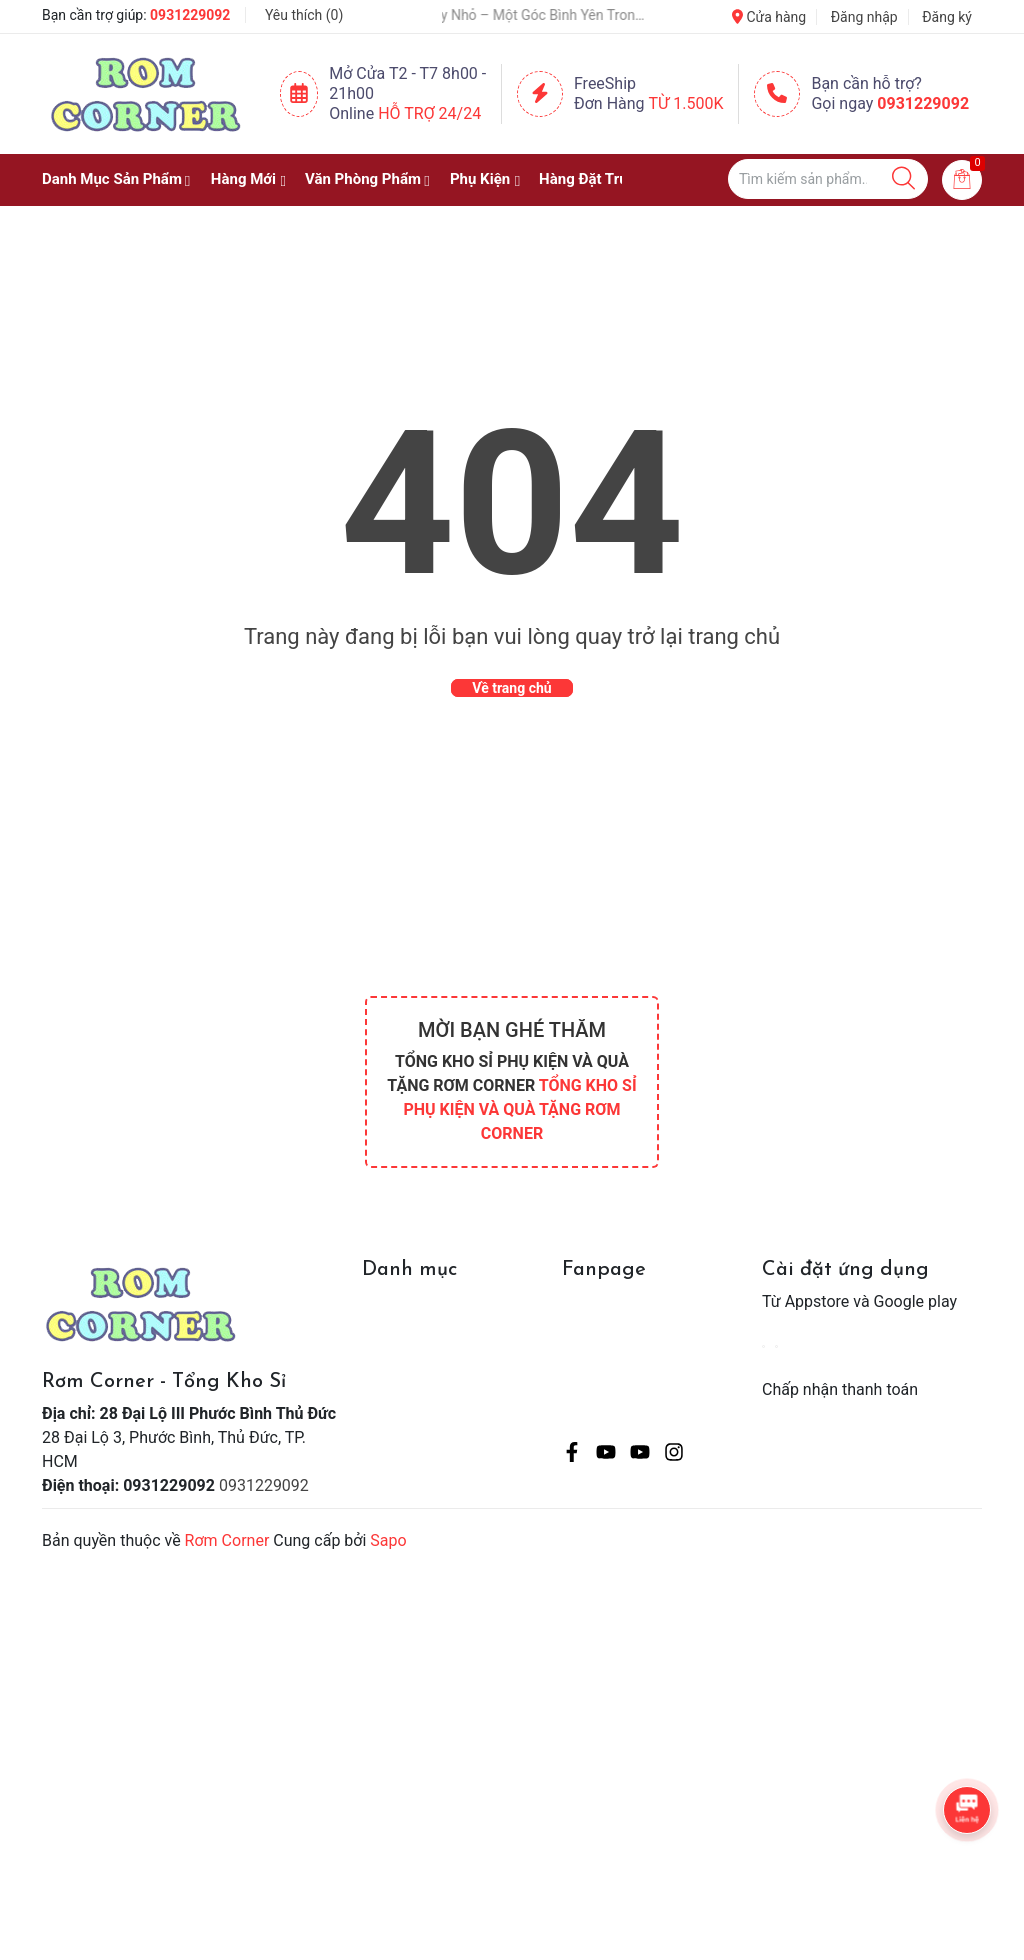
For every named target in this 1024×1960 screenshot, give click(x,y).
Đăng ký (947, 17)
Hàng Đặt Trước (592, 179)
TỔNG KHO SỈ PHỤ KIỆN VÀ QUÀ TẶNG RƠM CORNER (519, 1109)
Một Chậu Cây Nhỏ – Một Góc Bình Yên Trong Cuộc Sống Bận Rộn (520, 15)
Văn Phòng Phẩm (363, 179)
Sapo (388, 1540)
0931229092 (190, 15)
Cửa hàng (769, 17)
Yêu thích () (304, 15)
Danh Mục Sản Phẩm (112, 179)
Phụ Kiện (480, 179)
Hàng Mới (243, 179)
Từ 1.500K (686, 103)
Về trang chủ (511, 688)
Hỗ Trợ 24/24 (429, 113)
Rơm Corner (227, 1540)
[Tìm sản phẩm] (828, 179)
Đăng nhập (864, 17)
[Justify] (903, 179)
